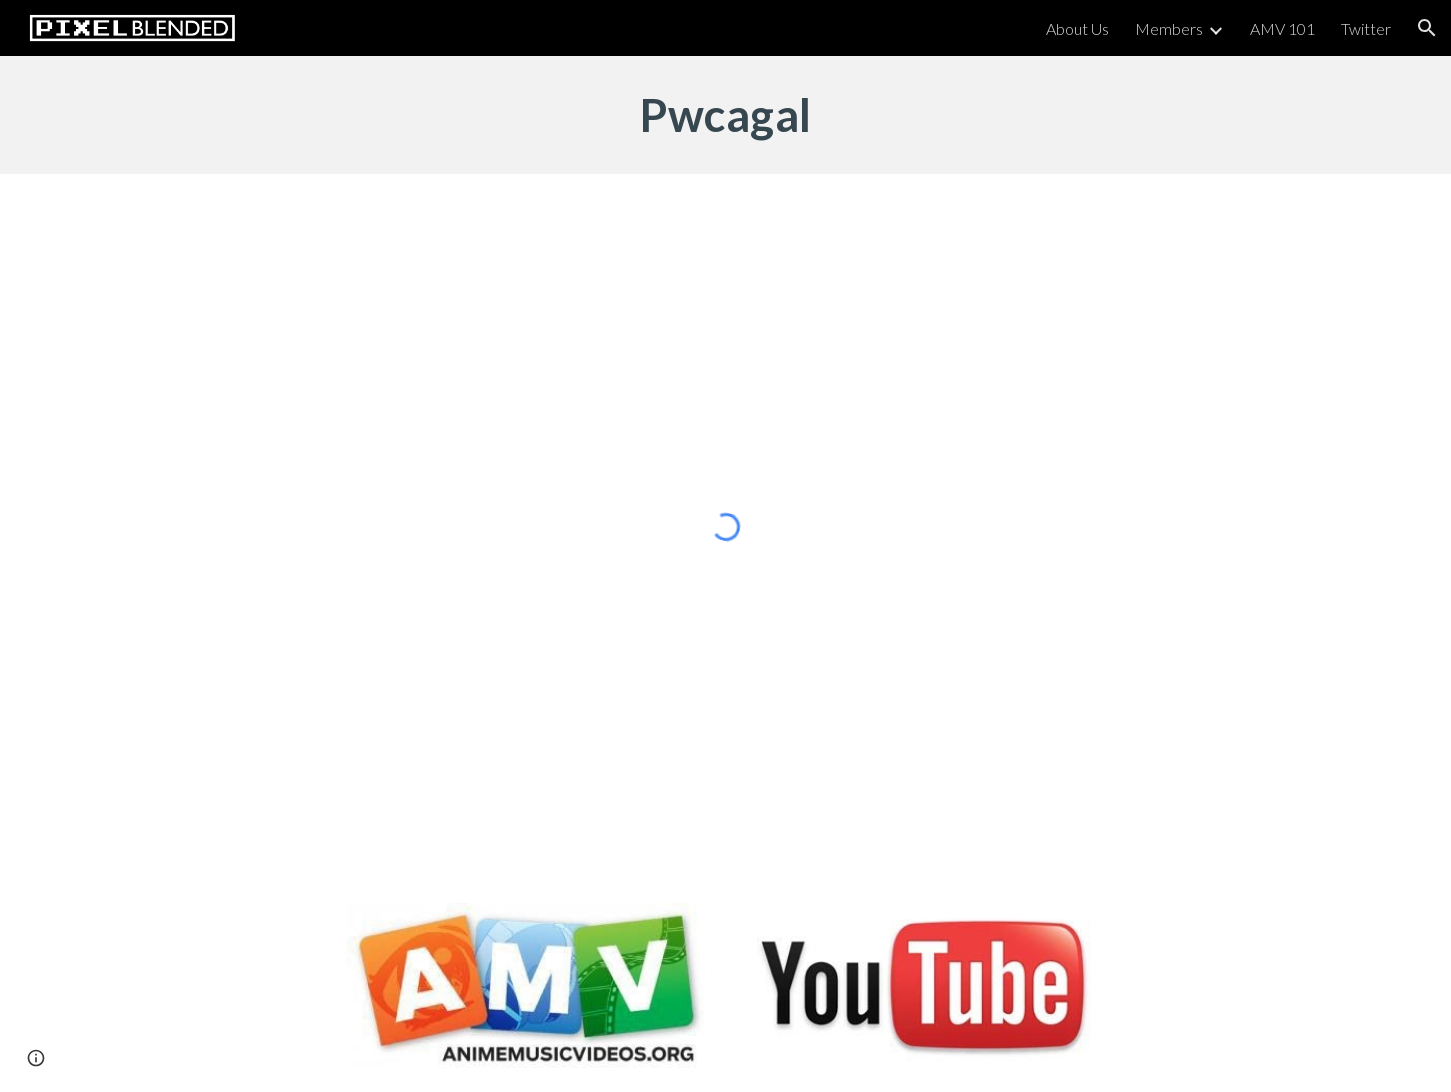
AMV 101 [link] (1282, 28)
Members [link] (1169, 28)
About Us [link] (1077, 28)
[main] (725, 115)
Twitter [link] (1366, 28)
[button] (1427, 28)
